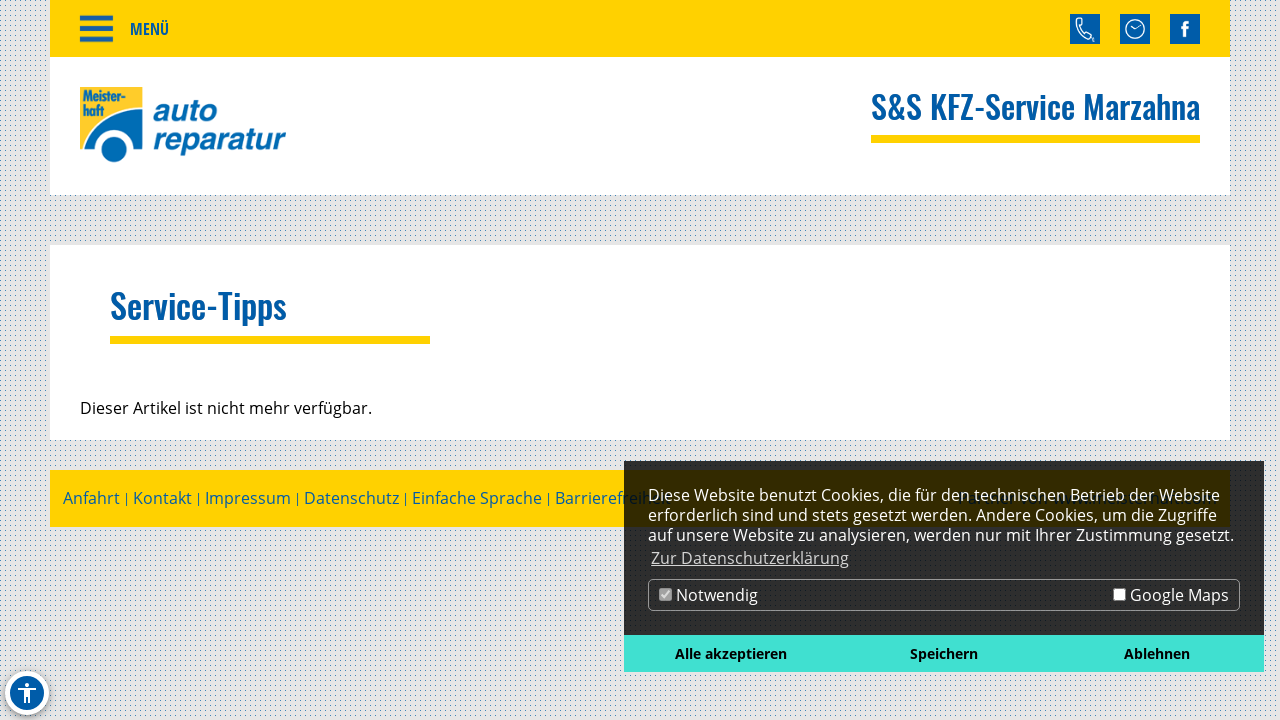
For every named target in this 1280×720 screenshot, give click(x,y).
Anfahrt (91, 498)
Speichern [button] (944, 653)
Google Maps (1171, 595)
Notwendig (708, 595)
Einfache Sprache (477, 498)
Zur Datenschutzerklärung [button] (750, 558)
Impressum (248, 498)
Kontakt (162, 498)
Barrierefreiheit (613, 498)
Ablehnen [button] (1157, 653)
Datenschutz (351, 498)
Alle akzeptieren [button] (731, 653)
